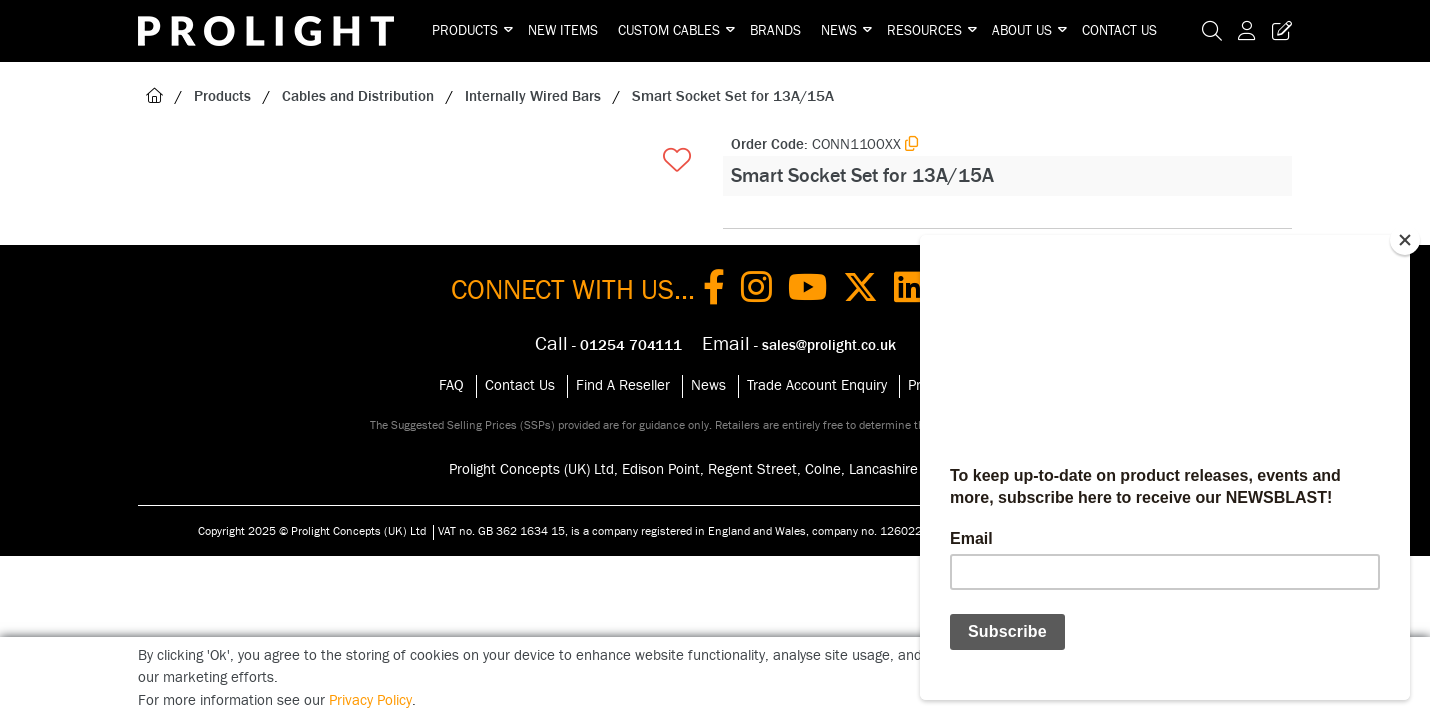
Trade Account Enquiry (817, 385)
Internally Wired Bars (533, 96)
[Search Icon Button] (1212, 31)
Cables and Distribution (358, 96)
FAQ (451, 385)
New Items (563, 31)
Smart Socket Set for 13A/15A (733, 96)
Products (465, 31)
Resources (924, 31)
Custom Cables (669, 31)
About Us (1022, 31)
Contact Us (1119, 31)
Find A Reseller (623, 385)
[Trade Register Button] (1278, 31)
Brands (775, 31)
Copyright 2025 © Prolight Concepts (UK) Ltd (312, 531)
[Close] (1405, 240)
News (839, 31)
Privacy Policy (370, 700)
